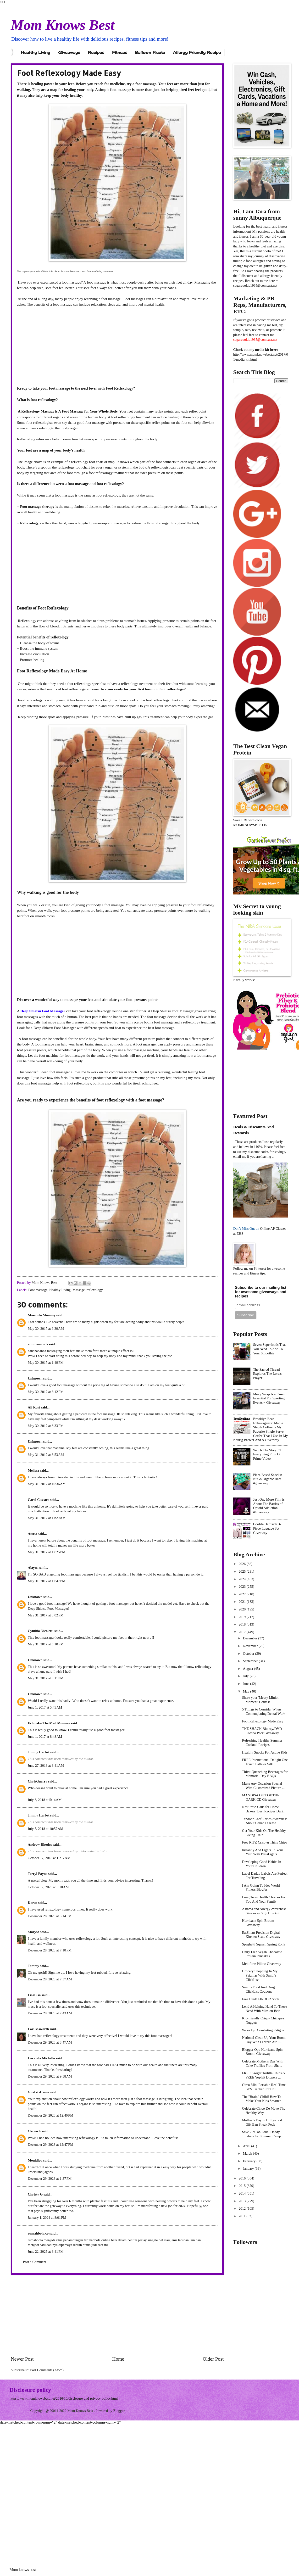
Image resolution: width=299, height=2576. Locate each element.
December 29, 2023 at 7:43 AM (50, 2013)
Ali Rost (34, 1407)
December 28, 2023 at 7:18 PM (50, 1950)
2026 (243, 1564)
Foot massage (38, 1290)
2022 (243, 1594)
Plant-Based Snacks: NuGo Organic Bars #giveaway (267, 1479)
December (250, 1638)
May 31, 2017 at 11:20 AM (47, 1518)
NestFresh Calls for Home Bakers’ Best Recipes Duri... (264, 1809)
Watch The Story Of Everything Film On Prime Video (267, 1454)
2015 (243, 2186)
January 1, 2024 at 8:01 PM (47, 2217)
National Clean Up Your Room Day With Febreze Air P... (264, 2040)
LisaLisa (34, 1995)
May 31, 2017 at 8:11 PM (45, 1678)
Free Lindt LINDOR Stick (260, 1999)
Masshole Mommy (41, 1315)
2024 (243, 1579)
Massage (78, 1290)
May (246, 1691)
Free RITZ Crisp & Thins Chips (264, 1842)
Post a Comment (34, 2262)
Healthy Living (35, 52)
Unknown (35, 1378)
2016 (243, 2178)
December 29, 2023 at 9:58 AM (50, 2076)
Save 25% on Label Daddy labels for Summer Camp (261, 2134)
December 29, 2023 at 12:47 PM (50, 2144)
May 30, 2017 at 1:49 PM (45, 1362)
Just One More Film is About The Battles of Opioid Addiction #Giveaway (269, 1506)
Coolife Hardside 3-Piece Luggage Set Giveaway (267, 1528)
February (249, 2161)
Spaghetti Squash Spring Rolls (263, 1944)
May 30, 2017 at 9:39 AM (46, 1328)
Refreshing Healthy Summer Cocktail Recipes (262, 1742)
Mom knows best (23, 2570)
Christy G (35, 2194)
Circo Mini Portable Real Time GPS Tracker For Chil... (264, 2087)
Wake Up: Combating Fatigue (263, 2030)
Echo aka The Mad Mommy (49, 1723)
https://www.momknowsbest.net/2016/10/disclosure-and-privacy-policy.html (64, 2398)
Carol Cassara (38, 1500)
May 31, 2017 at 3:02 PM (45, 1615)
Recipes (96, 52)
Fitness (119, 52)
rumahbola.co (38, 2233)
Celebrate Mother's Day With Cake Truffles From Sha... (262, 2063)
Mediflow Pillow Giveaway (261, 1964)
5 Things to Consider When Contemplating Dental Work (263, 1711)
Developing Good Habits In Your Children (261, 1864)
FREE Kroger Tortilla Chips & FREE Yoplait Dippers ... (263, 2075)
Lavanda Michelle (41, 2058)
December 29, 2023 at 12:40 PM (50, 2115)
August (248, 1669)
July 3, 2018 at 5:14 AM (44, 1800)
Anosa (32, 1534)
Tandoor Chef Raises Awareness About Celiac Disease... (264, 1821)
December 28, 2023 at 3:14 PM (50, 1916)
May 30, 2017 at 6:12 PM (45, 1392)
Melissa (33, 1470)
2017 (243, 1632)
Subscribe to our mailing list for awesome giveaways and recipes (260, 1291)
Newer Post (22, 2359)
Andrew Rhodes (40, 1844)
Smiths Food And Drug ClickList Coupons (258, 1989)
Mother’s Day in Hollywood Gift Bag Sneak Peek (262, 2122)
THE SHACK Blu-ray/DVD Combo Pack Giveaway (262, 1731)
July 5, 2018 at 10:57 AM (45, 1829)
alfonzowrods (38, 1344)
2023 (243, 1586)
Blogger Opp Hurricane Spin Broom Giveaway (262, 2052)
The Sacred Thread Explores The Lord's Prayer (267, 1374)
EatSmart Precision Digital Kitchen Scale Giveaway (261, 1935)
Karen (33, 1903)
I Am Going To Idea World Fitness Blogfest (261, 1887)
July (246, 1676)
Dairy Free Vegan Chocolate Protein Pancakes (262, 1954)
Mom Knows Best (62, 25)
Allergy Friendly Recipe (197, 52)
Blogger (118, 2411)
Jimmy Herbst (38, 1752)
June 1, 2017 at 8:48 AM (45, 1736)
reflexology (95, 1290)
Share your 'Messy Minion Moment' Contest (260, 1700)
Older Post (213, 2359)
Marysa (33, 1932)
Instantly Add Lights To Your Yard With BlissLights (262, 1852)
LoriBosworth (38, 2029)
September (251, 1661)
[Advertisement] (117, 346)
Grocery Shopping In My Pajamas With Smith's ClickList (259, 1975)
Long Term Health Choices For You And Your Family (264, 1899)
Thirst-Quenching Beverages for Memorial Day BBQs (265, 1774)
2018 (243, 1624)
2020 (243, 1609)
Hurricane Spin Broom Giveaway (258, 1923)
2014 (243, 2193)
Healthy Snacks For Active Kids (265, 1752)
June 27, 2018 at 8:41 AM (46, 1765)
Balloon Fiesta (150, 52)
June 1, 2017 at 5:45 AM (45, 1707)
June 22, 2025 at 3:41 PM (45, 2251)
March (248, 2153)
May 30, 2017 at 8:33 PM (45, 1426)
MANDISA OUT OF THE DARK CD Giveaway (260, 1797)
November (251, 1646)
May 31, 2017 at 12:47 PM (46, 1581)
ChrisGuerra (37, 1781)
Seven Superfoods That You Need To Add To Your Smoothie (269, 1349)
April (247, 2146)
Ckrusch (34, 2131)
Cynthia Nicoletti (41, 1631)
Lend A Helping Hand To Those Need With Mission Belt (264, 2009)
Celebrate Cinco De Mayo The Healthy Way (263, 2111)
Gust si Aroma (39, 2092)
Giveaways (69, 52)
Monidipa (35, 2160)
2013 (243, 2201)
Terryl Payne (37, 1874)
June (246, 1684)
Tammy (33, 1966)
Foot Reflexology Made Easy (262, 1721)
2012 (243, 2208)
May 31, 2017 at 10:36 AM (47, 1484)
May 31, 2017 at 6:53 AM (46, 1455)
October (249, 1653)
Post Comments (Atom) (47, 2370)
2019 (243, 1617)
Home (118, 2359)
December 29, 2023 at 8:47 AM (50, 2042)
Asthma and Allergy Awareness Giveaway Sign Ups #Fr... (264, 1911)
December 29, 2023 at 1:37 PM (50, 2178)
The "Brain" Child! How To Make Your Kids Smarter (261, 2099)
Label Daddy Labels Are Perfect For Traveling (265, 1876)
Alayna (33, 1568)
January (249, 2168)
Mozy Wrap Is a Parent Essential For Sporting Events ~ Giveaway (269, 1398)
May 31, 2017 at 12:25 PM (46, 1552)
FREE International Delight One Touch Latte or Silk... (265, 1762)
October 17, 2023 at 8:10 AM (48, 1887)
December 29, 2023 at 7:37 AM (50, 1979)
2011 (243, 2216)
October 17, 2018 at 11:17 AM (49, 1858)
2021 (243, 1602)
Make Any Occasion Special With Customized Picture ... (263, 1786)
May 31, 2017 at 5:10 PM (45, 1644)
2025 (243, 1571)
